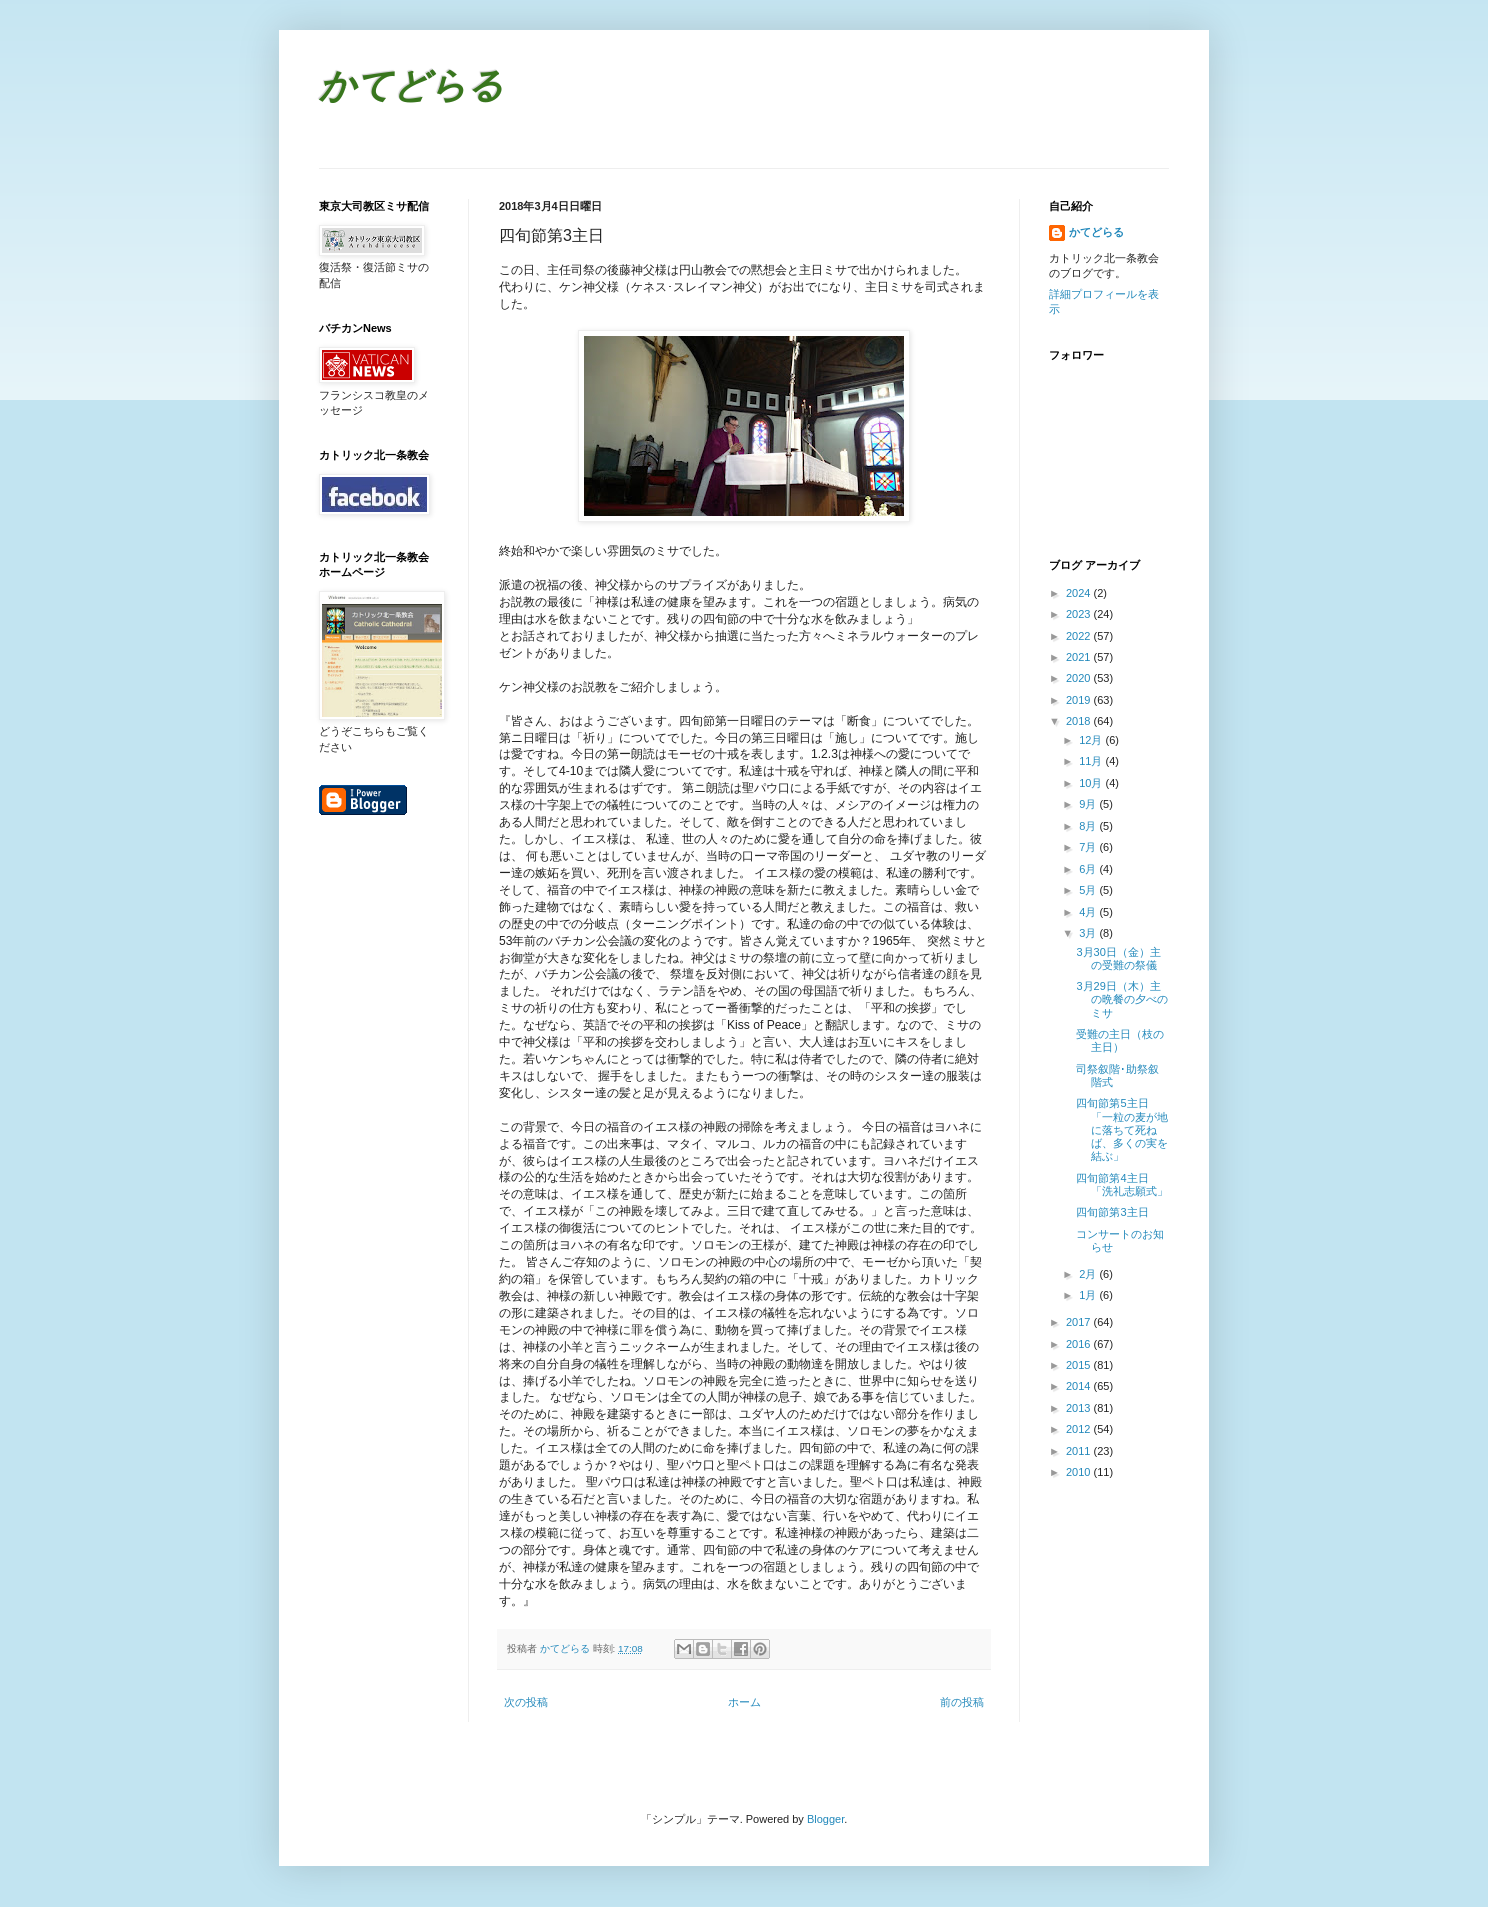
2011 (1080, 1451)
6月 (1089, 869)
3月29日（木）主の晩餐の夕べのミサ (1122, 999)
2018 (1080, 721)
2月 (1089, 1274)
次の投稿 (526, 1702)
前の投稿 (962, 1702)
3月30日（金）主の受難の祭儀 (1118, 958)
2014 (1080, 1386)
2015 (1080, 1365)
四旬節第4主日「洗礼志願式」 (1122, 1184)
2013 (1080, 1408)
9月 (1089, 804)
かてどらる (411, 88)
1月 (1089, 1295)
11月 (1092, 761)
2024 (1080, 593)
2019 (1080, 700)
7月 (1089, 847)
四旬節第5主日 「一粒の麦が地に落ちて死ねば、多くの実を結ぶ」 (1122, 1129)
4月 (1089, 912)
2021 (1080, 657)
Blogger (825, 1819)
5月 (1089, 890)
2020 (1080, 678)
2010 (1080, 1472)
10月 (1092, 783)
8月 (1089, 826)
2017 (1080, 1322)
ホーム (744, 1702)
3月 (1089, 933)
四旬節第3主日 (1112, 1212)
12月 (1092, 740)
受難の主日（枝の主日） (1120, 1040)
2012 (1080, 1429)
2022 (1080, 636)
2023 (1080, 614)
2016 (1080, 1344)
